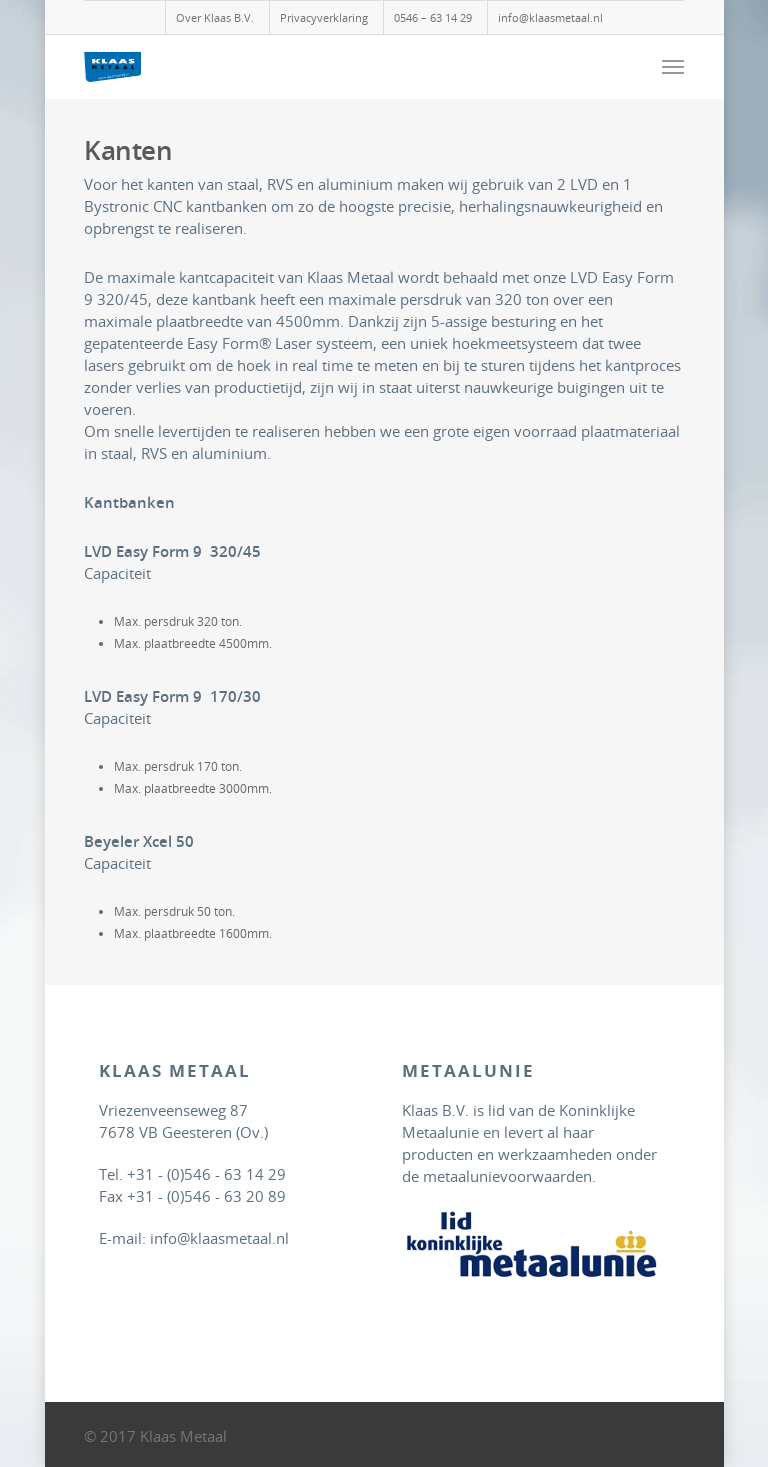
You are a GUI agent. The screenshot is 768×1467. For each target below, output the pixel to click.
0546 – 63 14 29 (433, 17)
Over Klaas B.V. (215, 17)
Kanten (128, 150)
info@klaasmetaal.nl (550, 17)
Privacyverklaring (324, 17)
